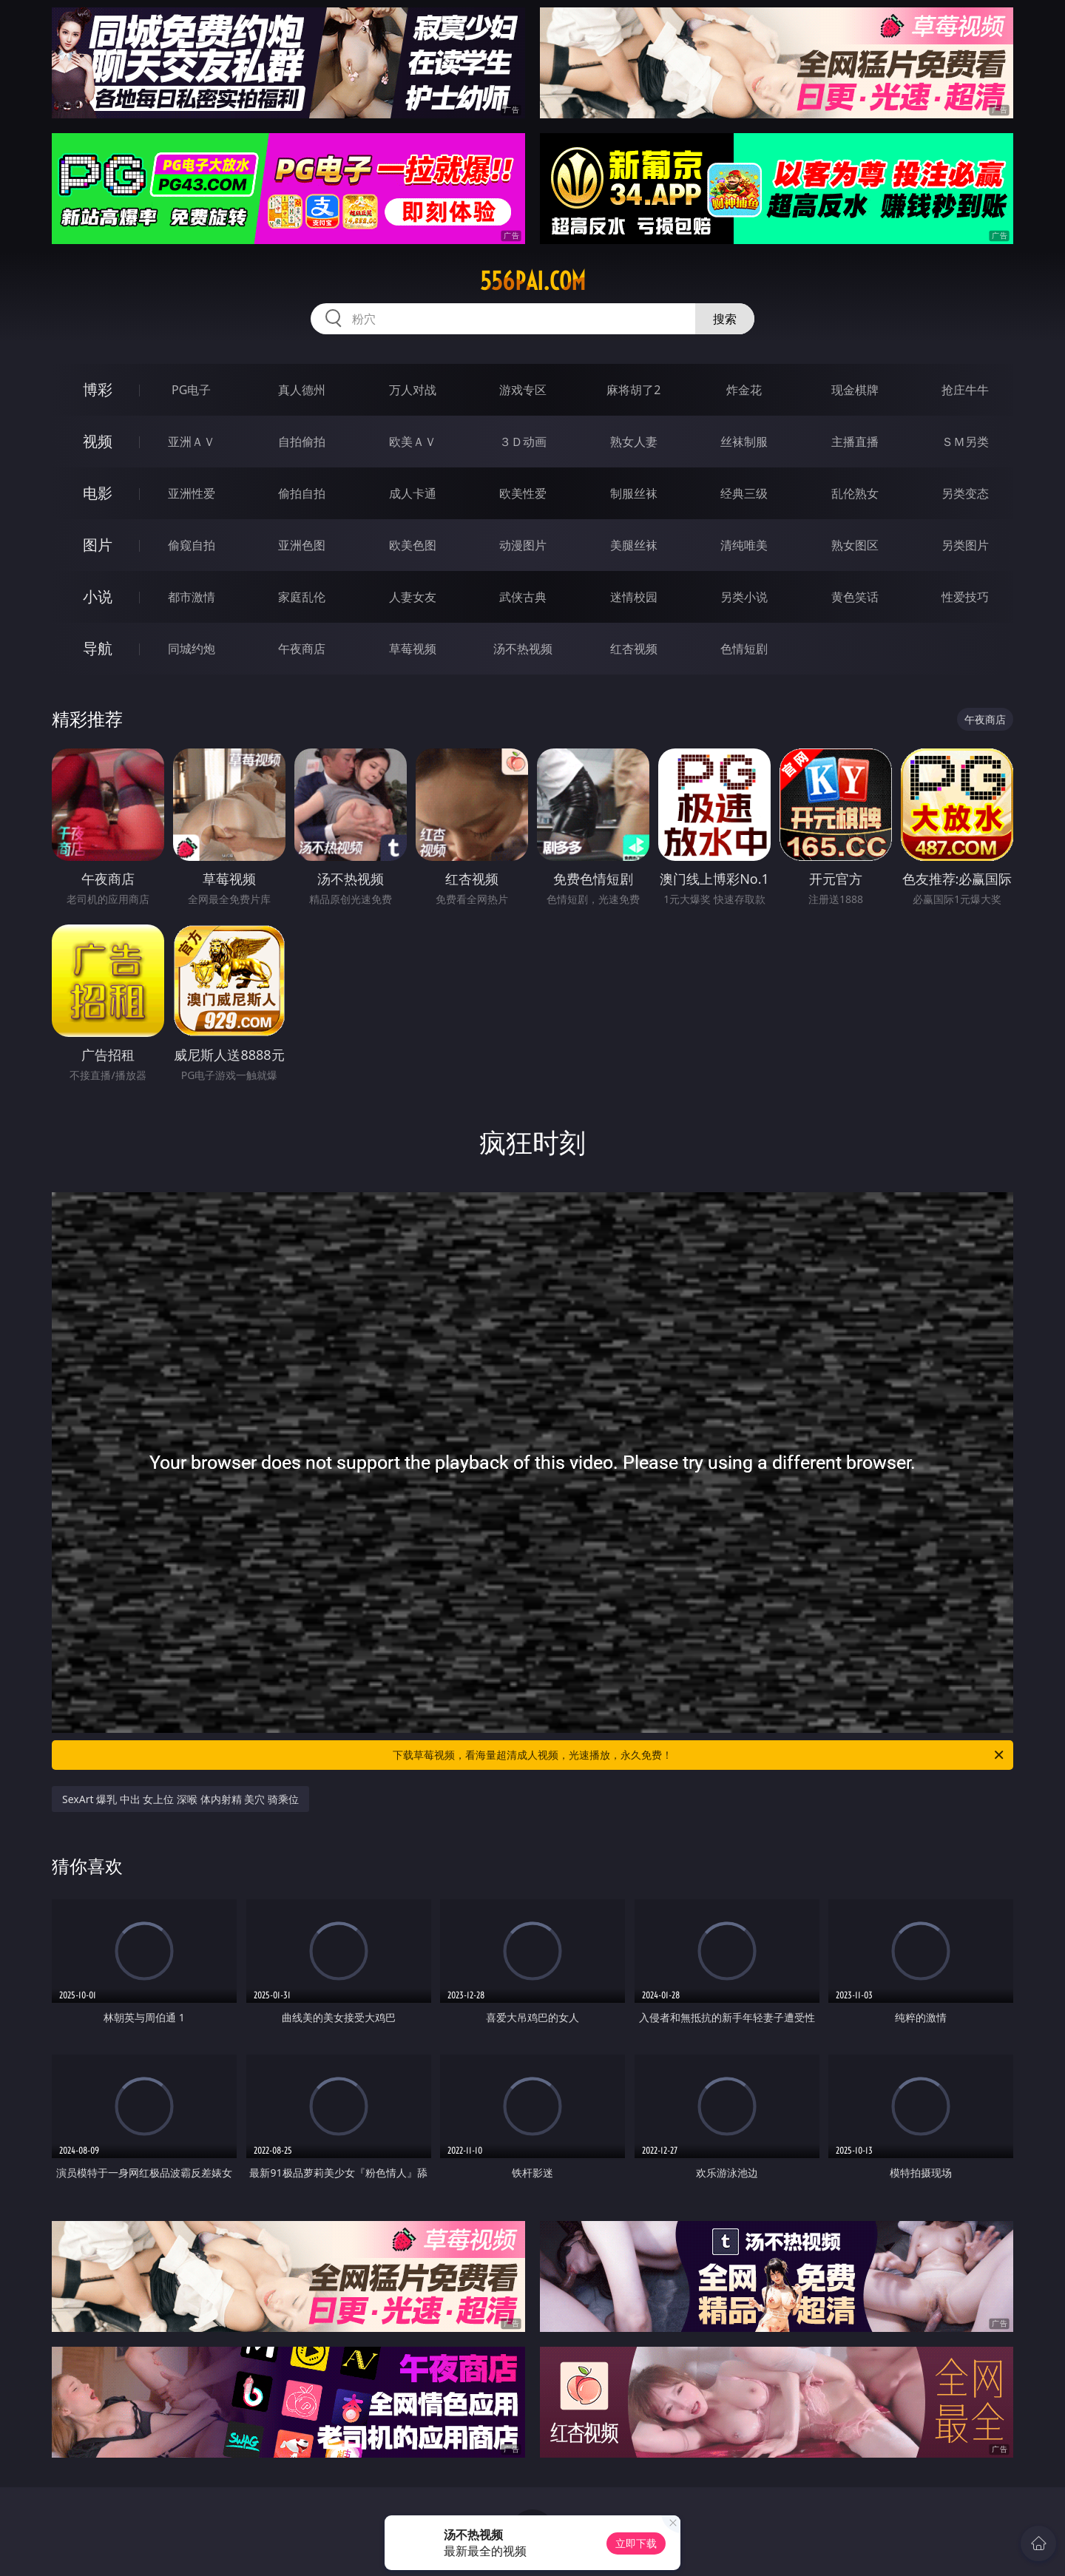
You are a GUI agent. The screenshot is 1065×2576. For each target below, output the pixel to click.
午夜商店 (301, 648)
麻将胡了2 (633, 390)
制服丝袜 (633, 493)
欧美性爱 (523, 493)
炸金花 (744, 390)
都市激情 (191, 597)
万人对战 (412, 390)
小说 (97, 596)
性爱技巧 (965, 597)
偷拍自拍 (301, 493)
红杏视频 (633, 648)
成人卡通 (412, 493)
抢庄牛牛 (965, 390)
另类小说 (744, 597)
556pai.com (533, 281)
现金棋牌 (855, 390)
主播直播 (855, 441)
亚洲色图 (301, 545)
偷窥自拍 (191, 545)
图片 (97, 545)
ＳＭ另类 (965, 441)
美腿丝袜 (633, 545)
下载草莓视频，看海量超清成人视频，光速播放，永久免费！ (699, 1755)
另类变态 (965, 493)
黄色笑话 (855, 597)
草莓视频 (412, 648)
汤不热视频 (522, 648)
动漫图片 (523, 545)
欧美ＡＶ (412, 441)
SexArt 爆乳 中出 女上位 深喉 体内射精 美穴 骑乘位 (180, 1799)
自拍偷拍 (301, 441)
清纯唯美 (744, 545)
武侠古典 (523, 597)
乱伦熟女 (855, 493)
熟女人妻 (633, 441)
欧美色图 (412, 545)
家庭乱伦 (301, 597)
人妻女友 (412, 597)
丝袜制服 (744, 441)
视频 (97, 441)
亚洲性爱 (191, 493)
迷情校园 (633, 597)
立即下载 (636, 2543)
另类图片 (965, 545)
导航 (97, 648)
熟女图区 (855, 545)
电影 (97, 493)
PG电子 (191, 390)
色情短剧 (744, 648)
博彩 (97, 389)
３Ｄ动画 (523, 441)
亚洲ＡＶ (191, 441)
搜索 (725, 319)
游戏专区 (523, 390)
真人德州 (301, 390)
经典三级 (744, 493)
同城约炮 (191, 648)
